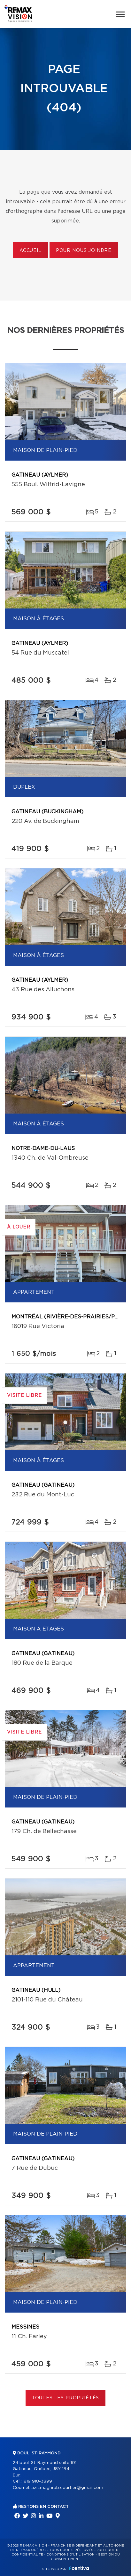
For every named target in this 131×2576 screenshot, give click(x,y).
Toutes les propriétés (65, 2398)
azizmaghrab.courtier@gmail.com (67, 2488)
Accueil (30, 250)
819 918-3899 (38, 2481)
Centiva (79, 2568)
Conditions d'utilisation (70, 2554)
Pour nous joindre (84, 250)
